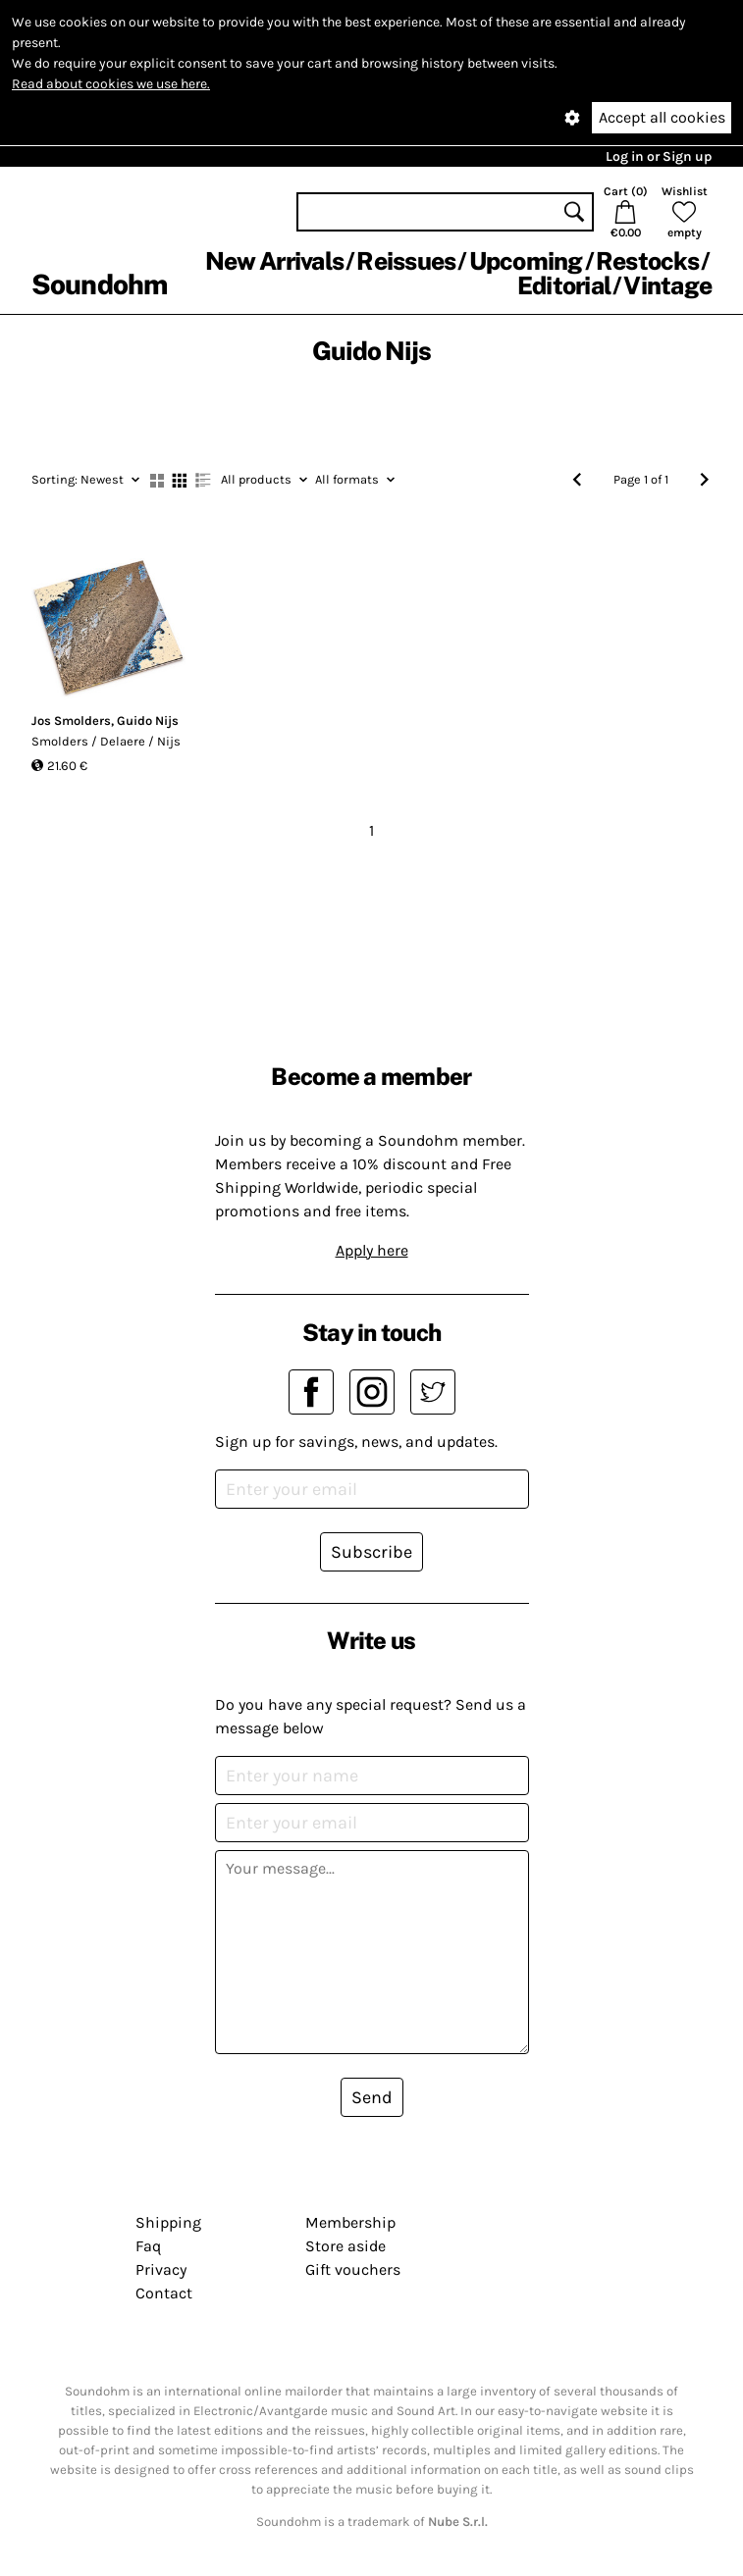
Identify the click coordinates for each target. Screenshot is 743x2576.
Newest (85, 479)
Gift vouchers (352, 2269)
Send (372, 2097)
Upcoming (526, 261)
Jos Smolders (71, 720)
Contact (163, 2293)
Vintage (667, 285)
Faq (148, 2246)
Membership (350, 2222)
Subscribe (371, 1552)
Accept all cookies (662, 117)
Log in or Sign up (659, 156)
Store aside (345, 2246)
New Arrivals (274, 261)
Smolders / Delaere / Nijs (106, 741)
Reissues (405, 261)
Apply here (372, 1250)
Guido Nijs (148, 720)
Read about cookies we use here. (111, 84)
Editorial (563, 285)
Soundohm (99, 284)
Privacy (160, 2269)
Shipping (168, 2222)
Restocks (647, 261)
